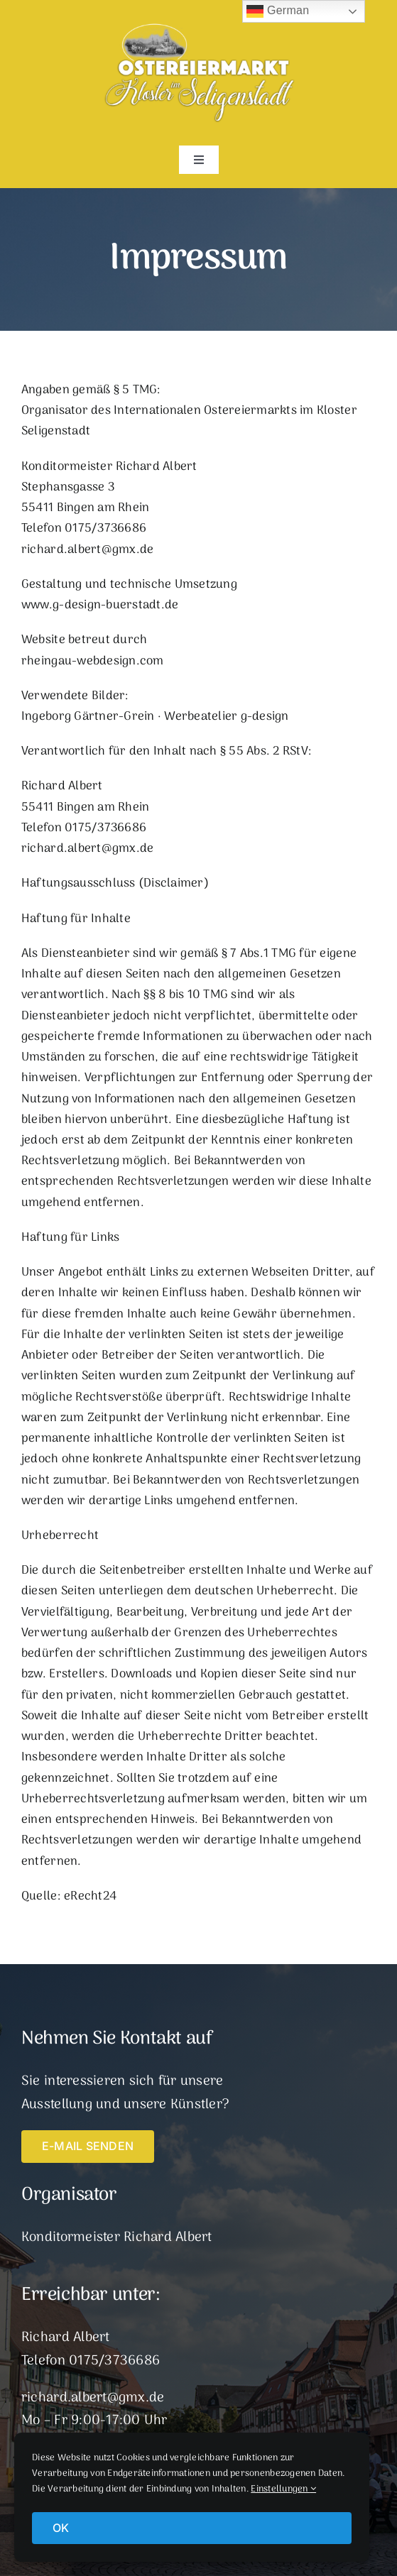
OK (61, 2528)
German (277, 11)
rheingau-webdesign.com (92, 662)
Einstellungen (283, 2489)
